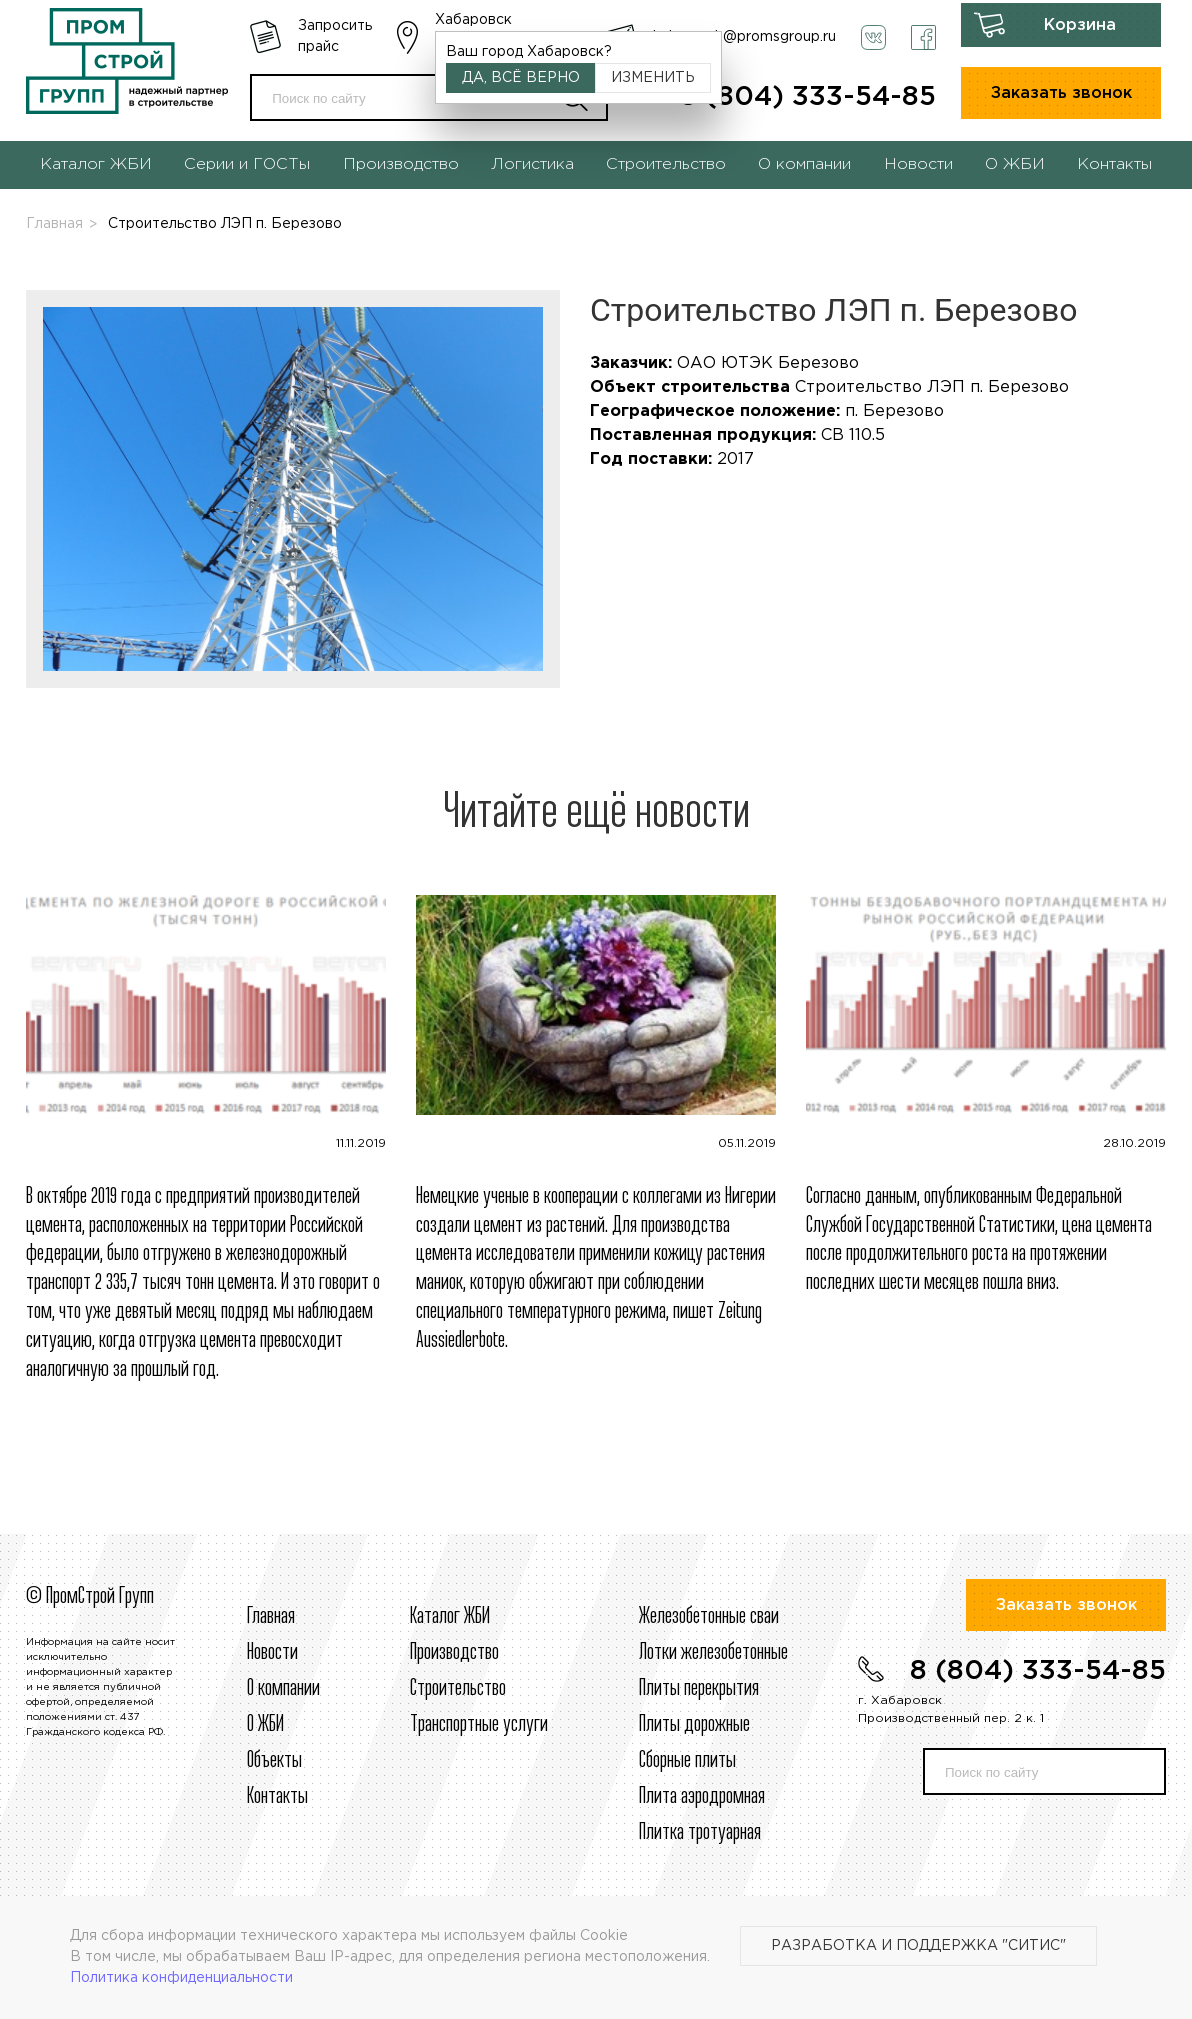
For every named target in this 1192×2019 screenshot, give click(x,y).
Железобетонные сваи (709, 1617)
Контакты (1114, 164)
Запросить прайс (335, 36)
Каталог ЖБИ (96, 164)
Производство (401, 164)
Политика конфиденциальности (181, 1978)
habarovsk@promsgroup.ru (744, 37)
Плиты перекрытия (699, 1689)
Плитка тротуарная (700, 1833)
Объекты (274, 1761)
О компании (804, 164)
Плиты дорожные (694, 1725)
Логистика (532, 164)
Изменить (653, 78)
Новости (918, 164)
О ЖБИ (1015, 164)
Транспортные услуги (479, 1725)
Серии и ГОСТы (247, 164)
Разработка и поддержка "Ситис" (918, 1946)
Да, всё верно (521, 78)
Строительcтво (458, 1689)
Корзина (1080, 25)
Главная (54, 224)
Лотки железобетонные (713, 1653)
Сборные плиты (687, 1761)
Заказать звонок (1061, 93)
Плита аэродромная (702, 1797)
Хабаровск (473, 20)
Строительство (666, 164)
